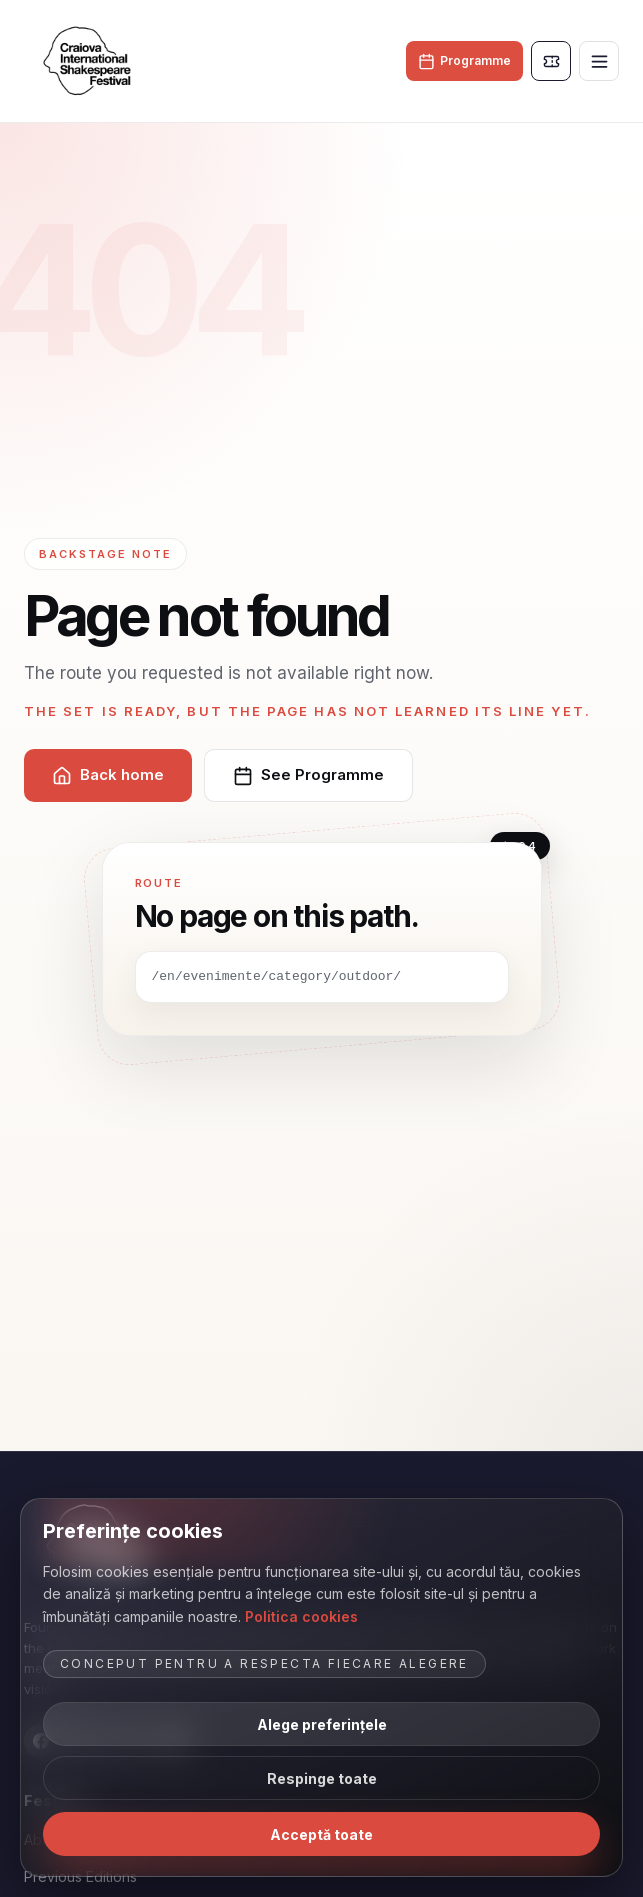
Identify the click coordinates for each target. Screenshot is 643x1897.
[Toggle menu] (599, 61)
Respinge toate (322, 1778)
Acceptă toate (321, 1834)
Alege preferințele (322, 1724)
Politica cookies (301, 1616)
